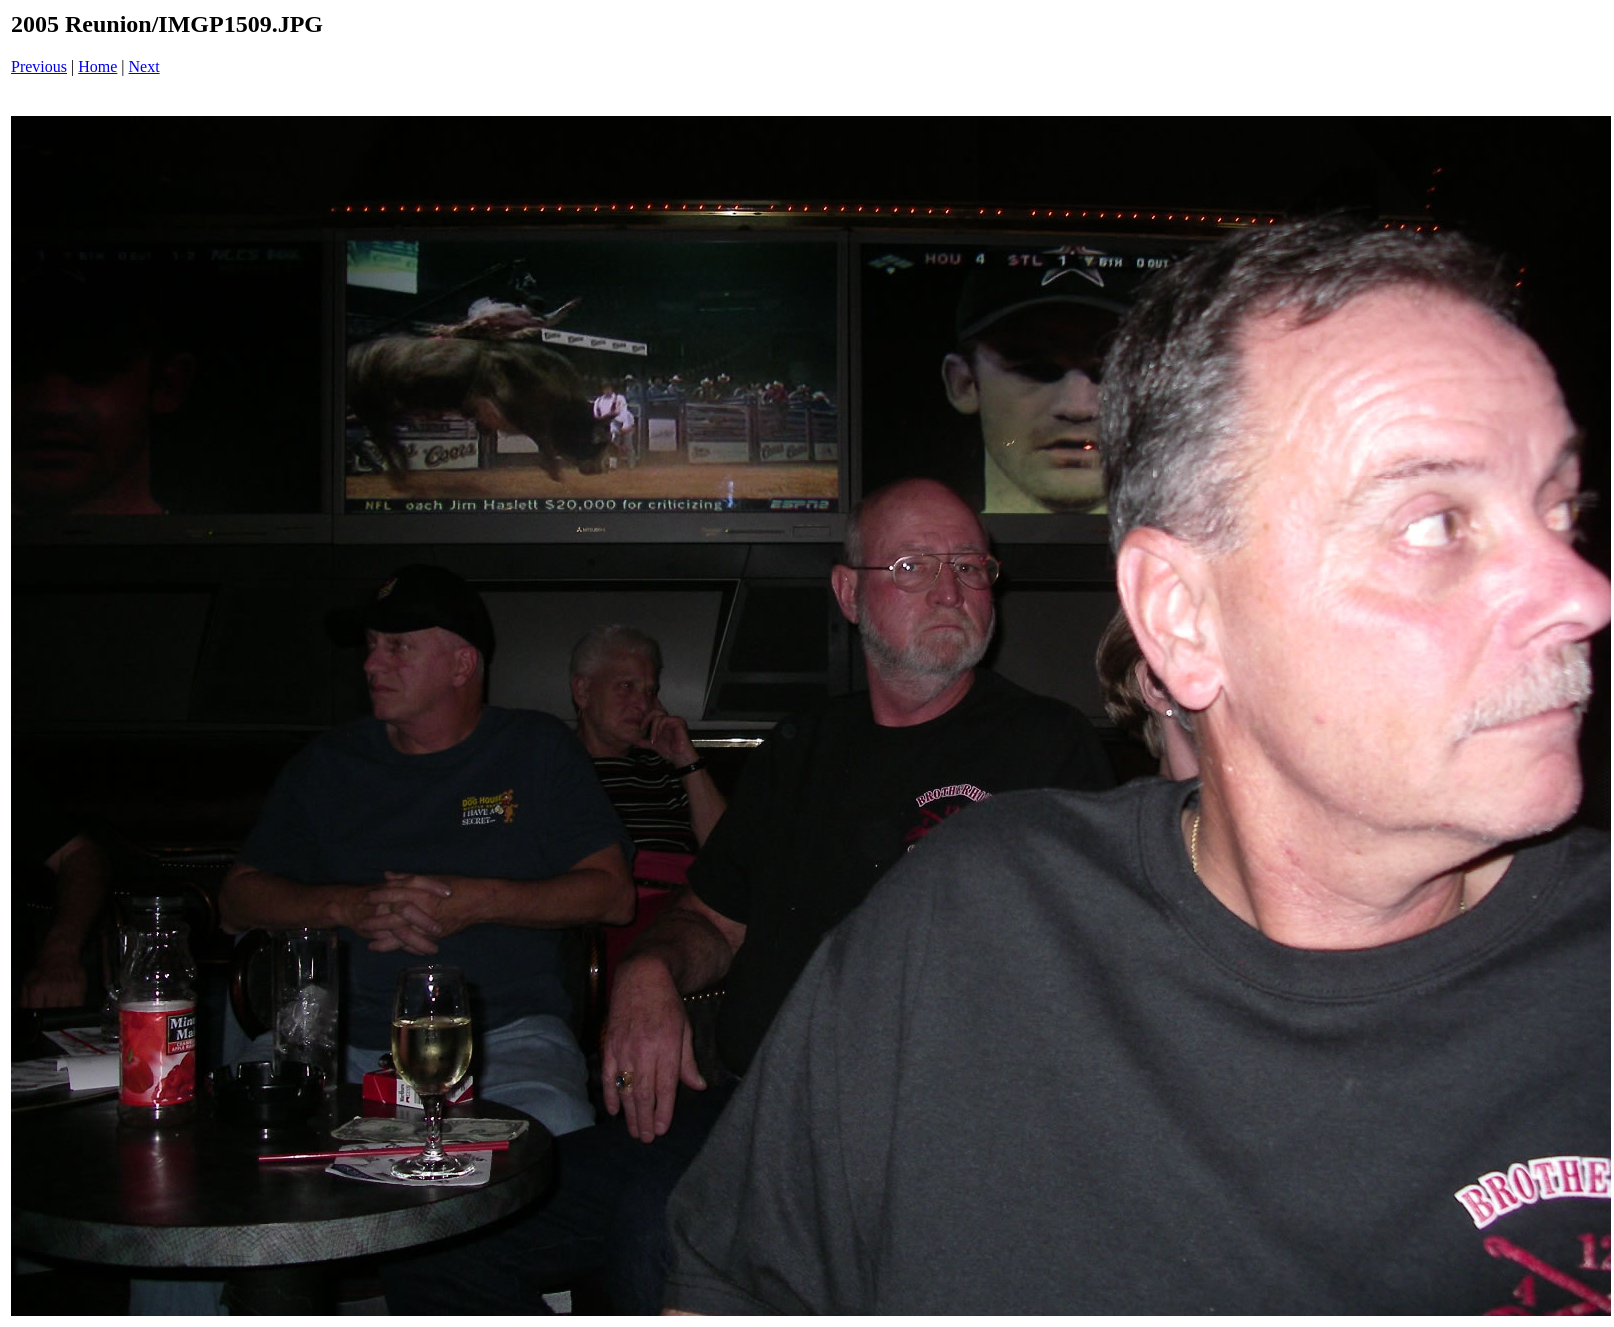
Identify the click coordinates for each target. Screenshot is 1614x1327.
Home (97, 66)
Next (144, 66)
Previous (39, 66)
